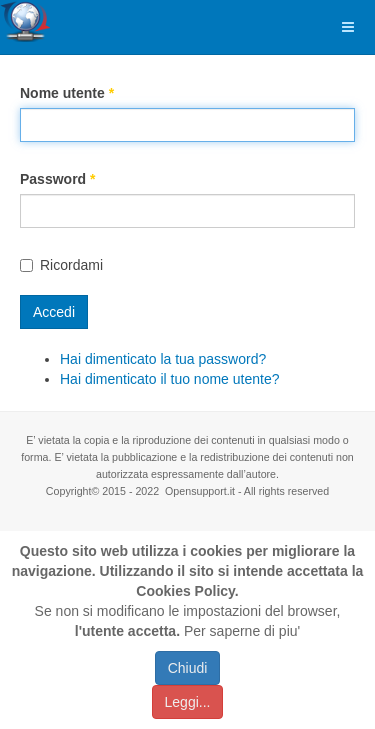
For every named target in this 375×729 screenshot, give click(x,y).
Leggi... (188, 702)
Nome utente (67, 93)
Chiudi (188, 668)
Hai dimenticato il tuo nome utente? (169, 379)
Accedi (54, 312)
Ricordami (61, 265)
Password (57, 179)
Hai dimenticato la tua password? (163, 359)
